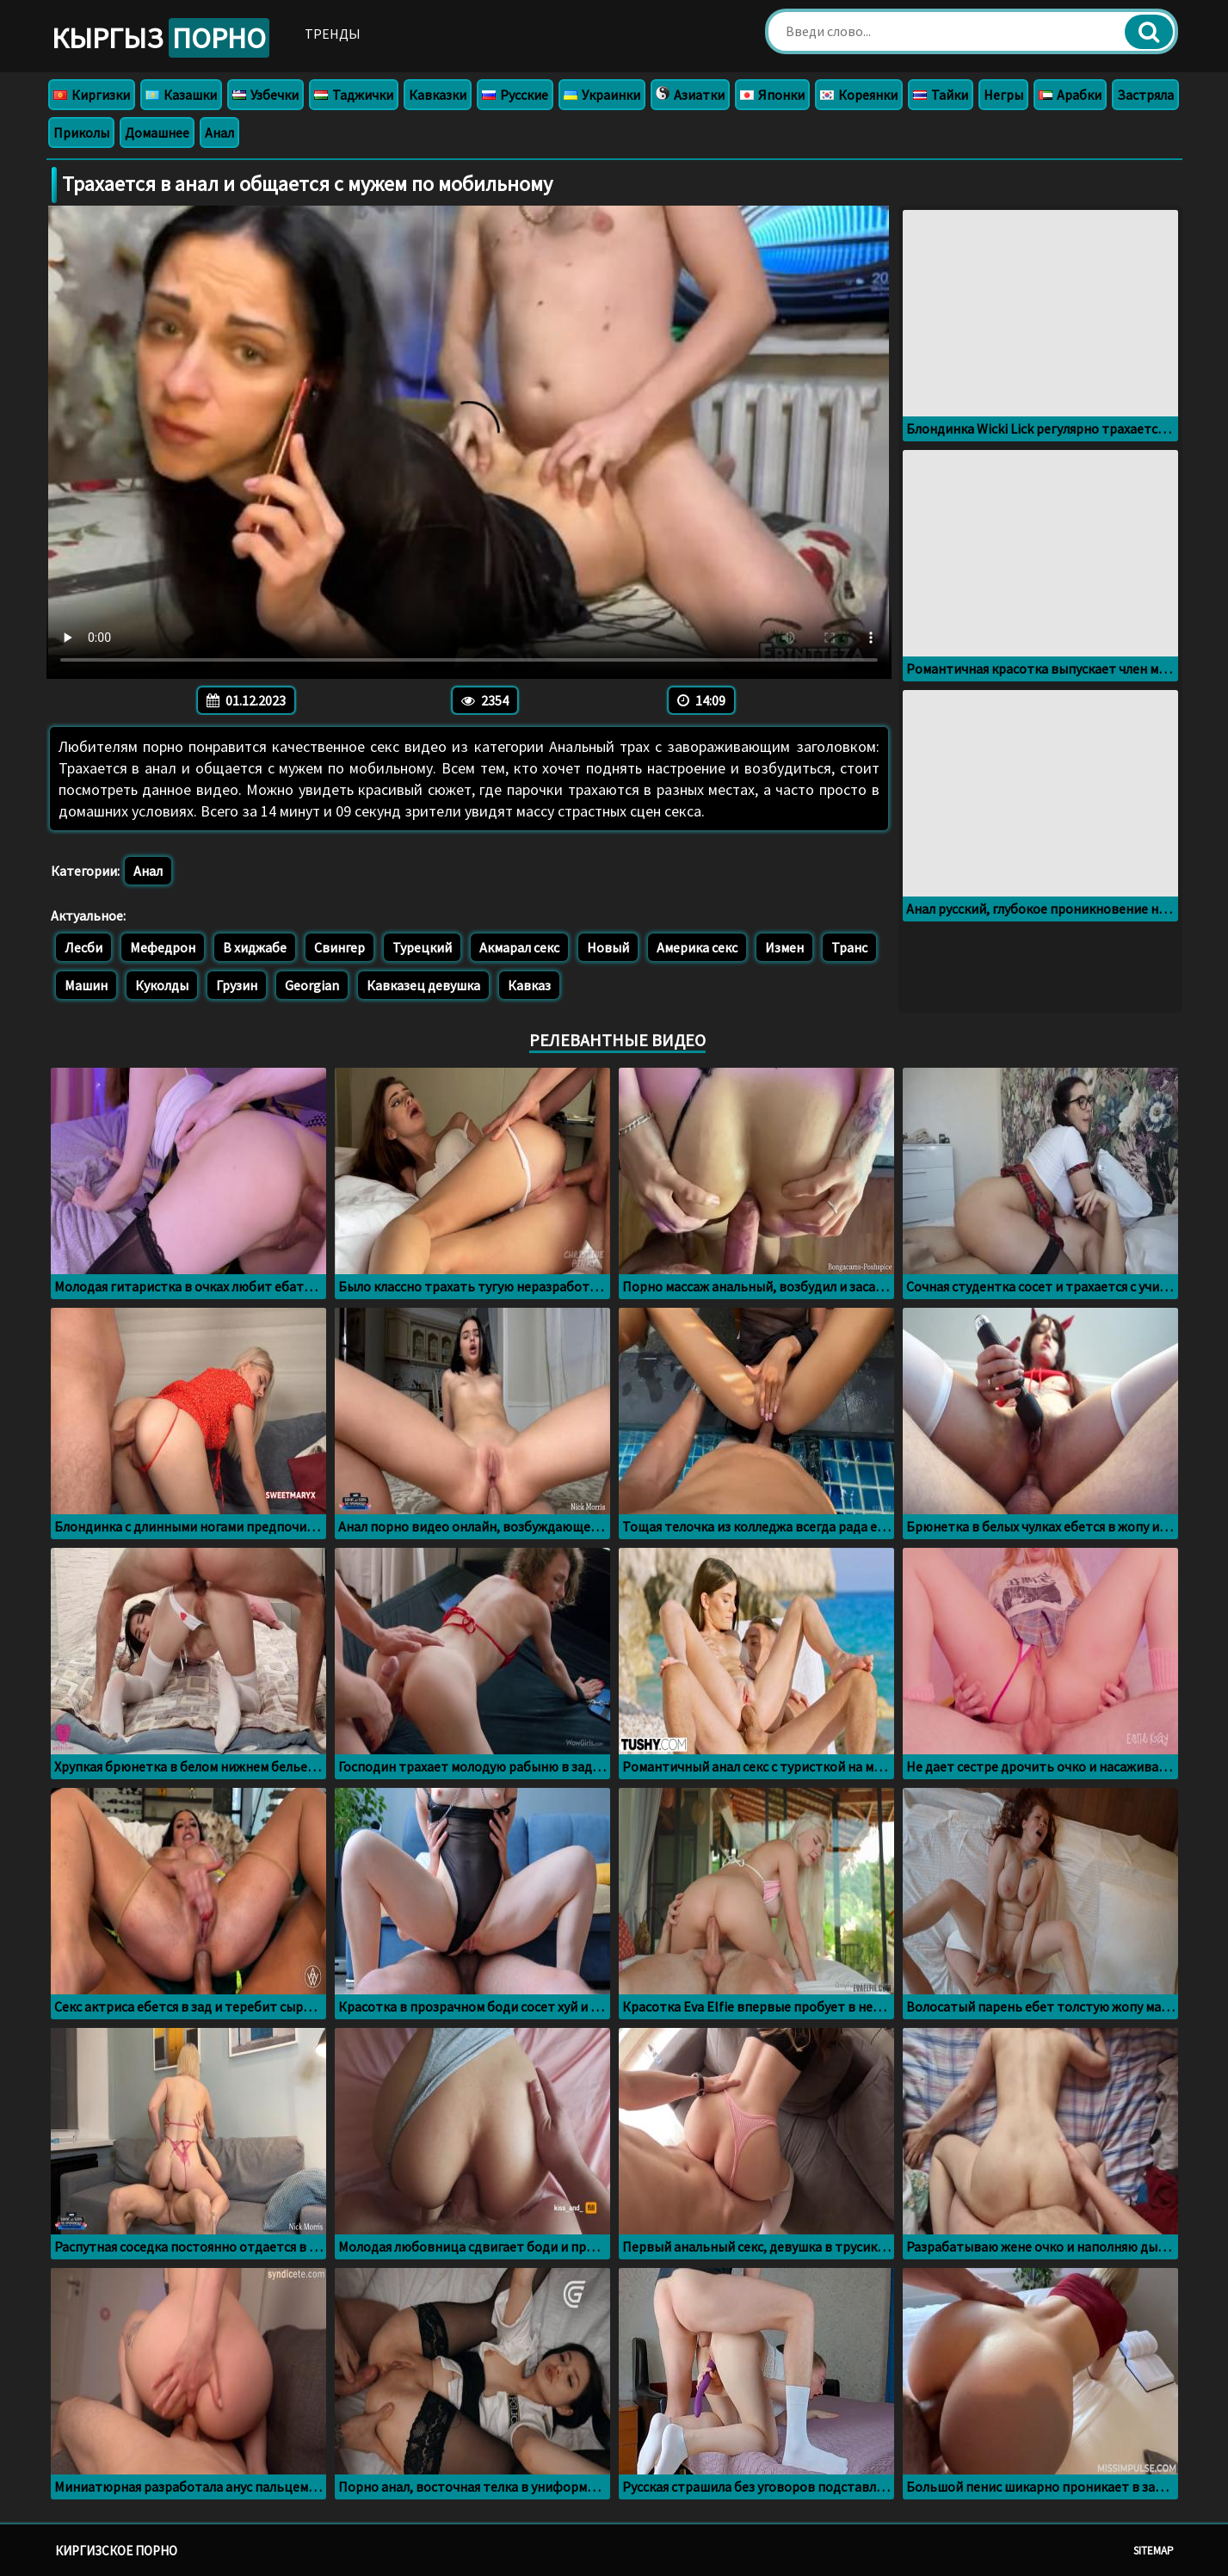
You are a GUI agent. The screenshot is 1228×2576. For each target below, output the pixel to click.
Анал (219, 132)
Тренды (333, 33)
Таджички (353, 94)
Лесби (83, 947)
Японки (772, 94)
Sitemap (1153, 2550)
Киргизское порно (116, 2550)
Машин (86, 985)
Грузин (236, 985)
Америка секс (697, 947)
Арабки (1070, 94)
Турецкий (422, 947)
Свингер (339, 947)
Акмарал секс (519, 947)
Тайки (940, 94)
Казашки (181, 94)
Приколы (81, 132)
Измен (784, 947)
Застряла (1145, 94)
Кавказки (437, 94)
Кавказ (529, 985)
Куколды (161, 985)
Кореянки (859, 94)
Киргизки (91, 94)
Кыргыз (160, 38)
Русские (515, 94)
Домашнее (157, 132)
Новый (608, 947)
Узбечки (265, 94)
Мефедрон (162, 947)
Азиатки (690, 94)
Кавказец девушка (423, 985)
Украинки (602, 94)
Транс (849, 947)
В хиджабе (255, 947)
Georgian (312, 985)
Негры (1003, 94)
